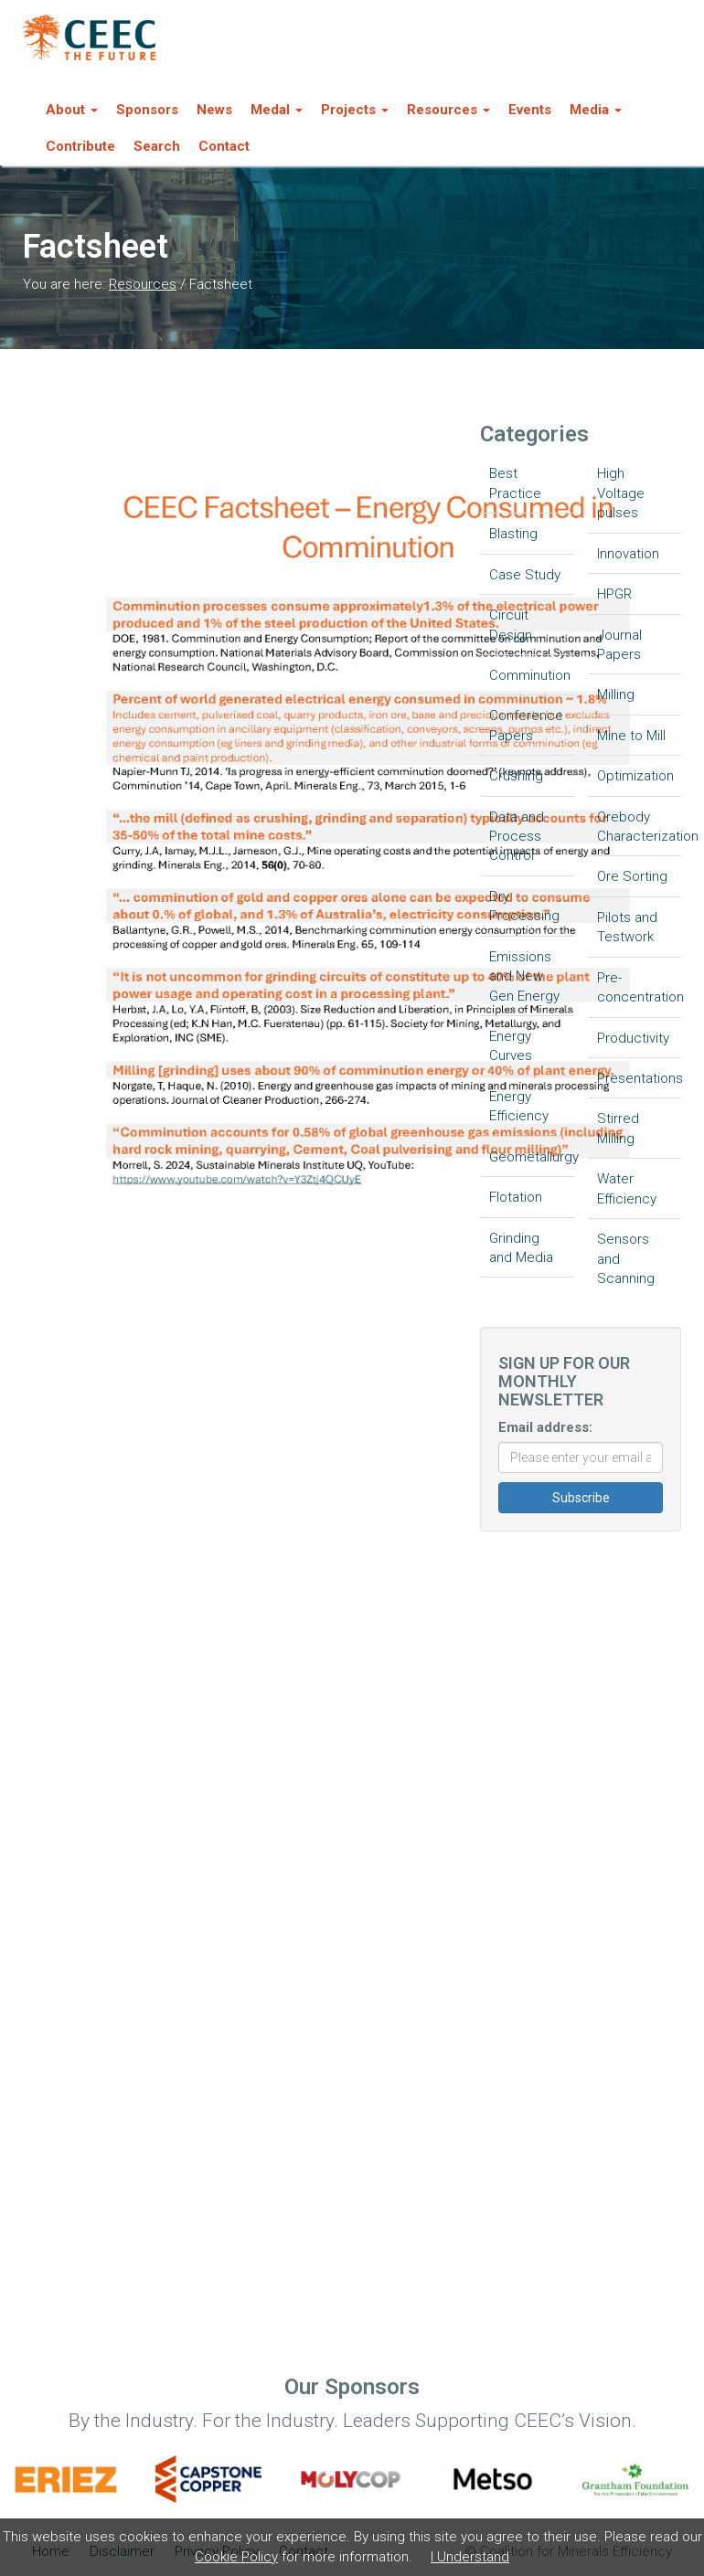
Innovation (628, 554)
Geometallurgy (531, 1157)
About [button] (72, 109)
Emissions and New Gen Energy (524, 976)
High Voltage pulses (621, 493)
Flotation (515, 1197)
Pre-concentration (639, 987)
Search (156, 146)
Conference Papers (526, 725)
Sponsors (147, 109)
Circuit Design (510, 624)
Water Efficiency (626, 1188)
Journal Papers (619, 645)
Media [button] (596, 109)
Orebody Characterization (639, 826)
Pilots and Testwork (627, 927)
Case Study (524, 575)
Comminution (530, 675)
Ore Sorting (632, 876)
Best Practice (515, 483)
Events (529, 109)
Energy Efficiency (519, 1106)
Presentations (639, 1078)
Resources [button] (448, 109)
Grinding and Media (521, 1248)
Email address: (545, 1427)
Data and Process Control (516, 836)
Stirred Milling (618, 1128)
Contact (224, 146)
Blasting (513, 533)
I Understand (470, 2557)
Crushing (516, 776)
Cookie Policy (236, 2557)
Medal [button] (277, 109)
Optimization (635, 776)
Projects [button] (355, 109)
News (214, 109)
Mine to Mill (631, 735)
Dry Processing (524, 906)
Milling (616, 694)
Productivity (633, 1038)
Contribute (80, 146)
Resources (142, 284)
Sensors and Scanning (626, 1259)
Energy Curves (510, 1046)
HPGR (614, 594)
